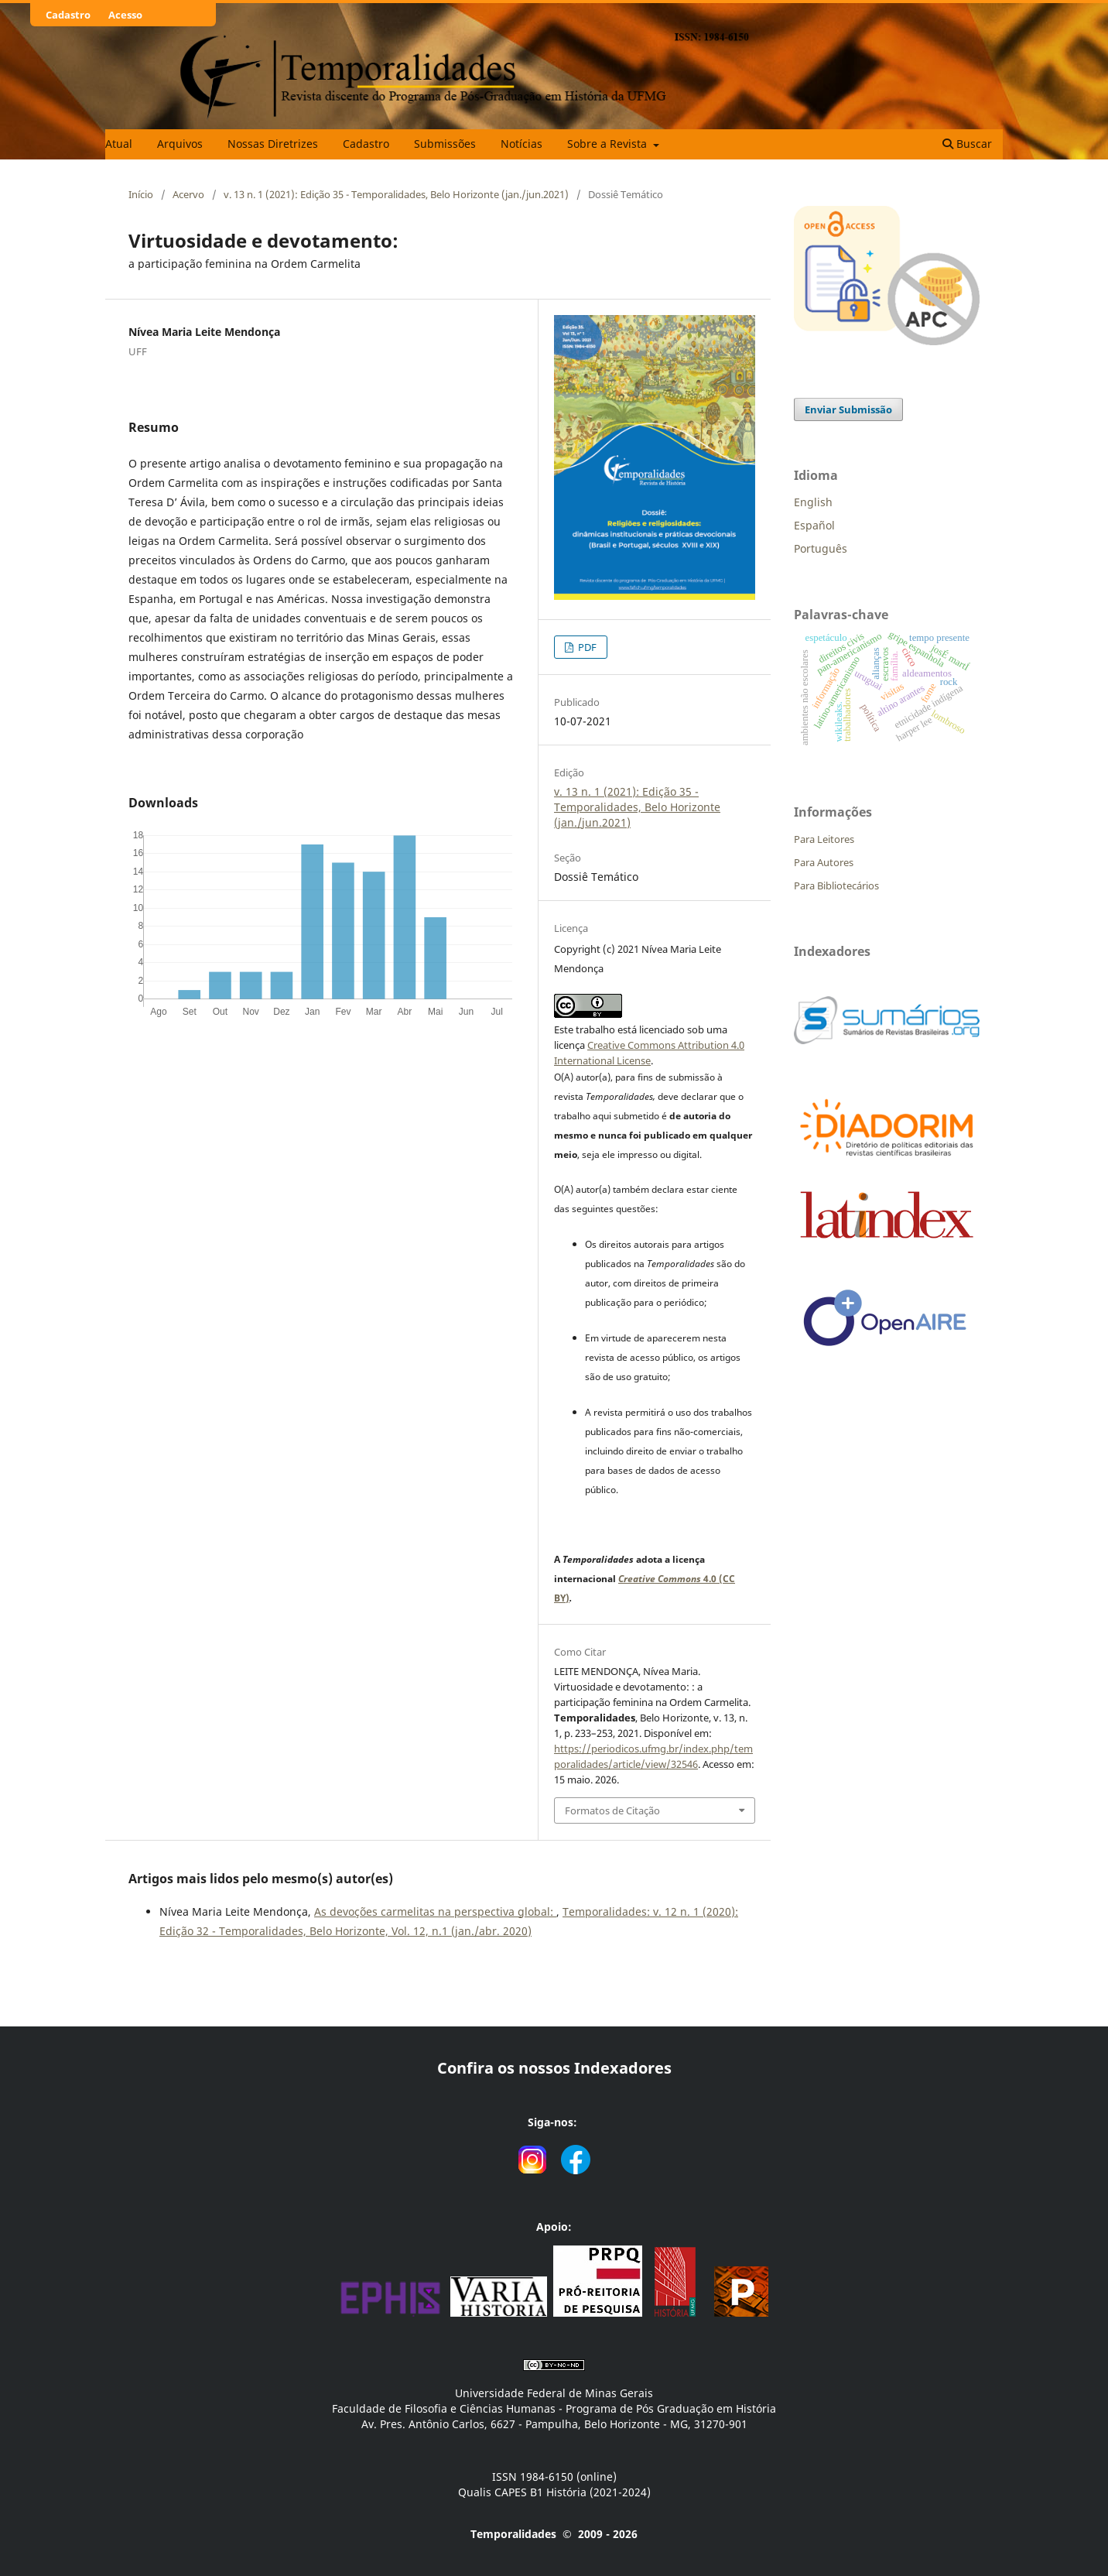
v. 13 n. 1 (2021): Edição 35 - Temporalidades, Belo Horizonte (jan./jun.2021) (396, 194)
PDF (586, 647)
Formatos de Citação (612, 1810)
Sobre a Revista (608, 143)
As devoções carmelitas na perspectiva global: (435, 1911)
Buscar (967, 143)
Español (814, 525)
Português (820, 548)
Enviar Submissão (848, 409)
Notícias (521, 143)
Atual (118, 143)
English (813, 502)
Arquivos (180, 143)
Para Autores (823, 862)
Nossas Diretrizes (272, 143)
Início (140, 194)
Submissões (445, 143)
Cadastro (366, 143)
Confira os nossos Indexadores (554, 2067)
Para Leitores (824, 839)
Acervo (188, 194)
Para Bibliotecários (836, 885)
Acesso (125, 15)
